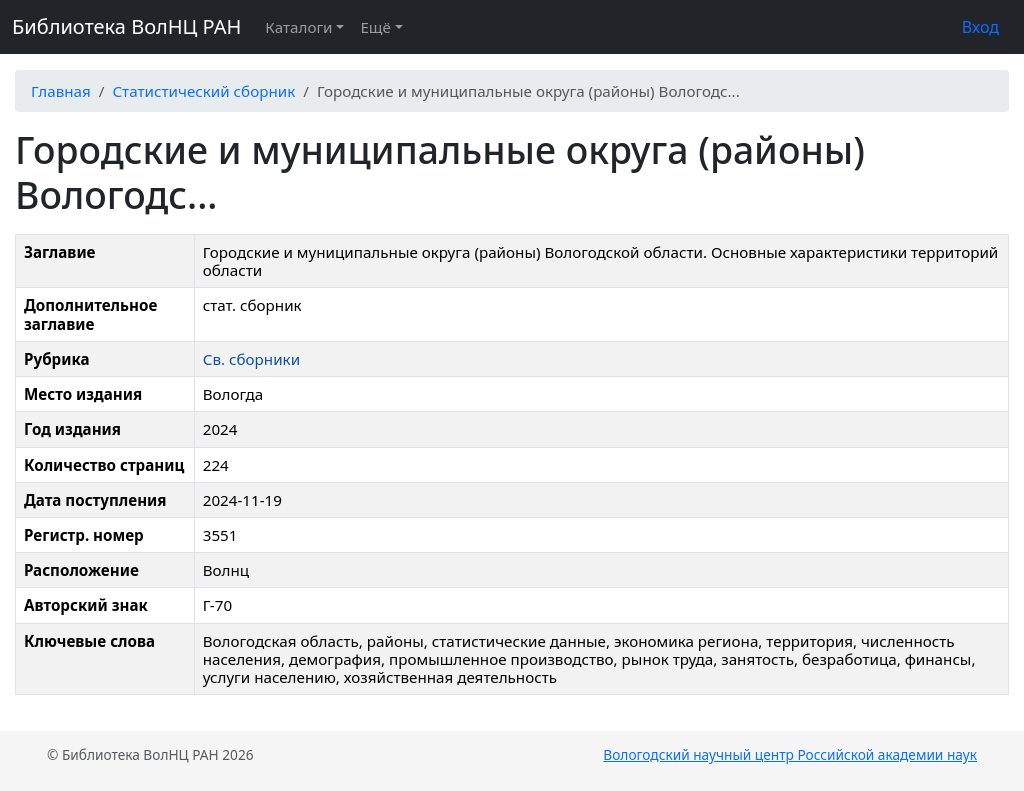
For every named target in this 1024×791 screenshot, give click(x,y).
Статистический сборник (203, 91)
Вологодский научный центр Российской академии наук (790, 754)
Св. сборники (251, 359)
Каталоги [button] (298, 27)
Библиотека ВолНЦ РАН (126, 26)
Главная (61, 91)
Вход (980, 27)
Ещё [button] (375, 27)
